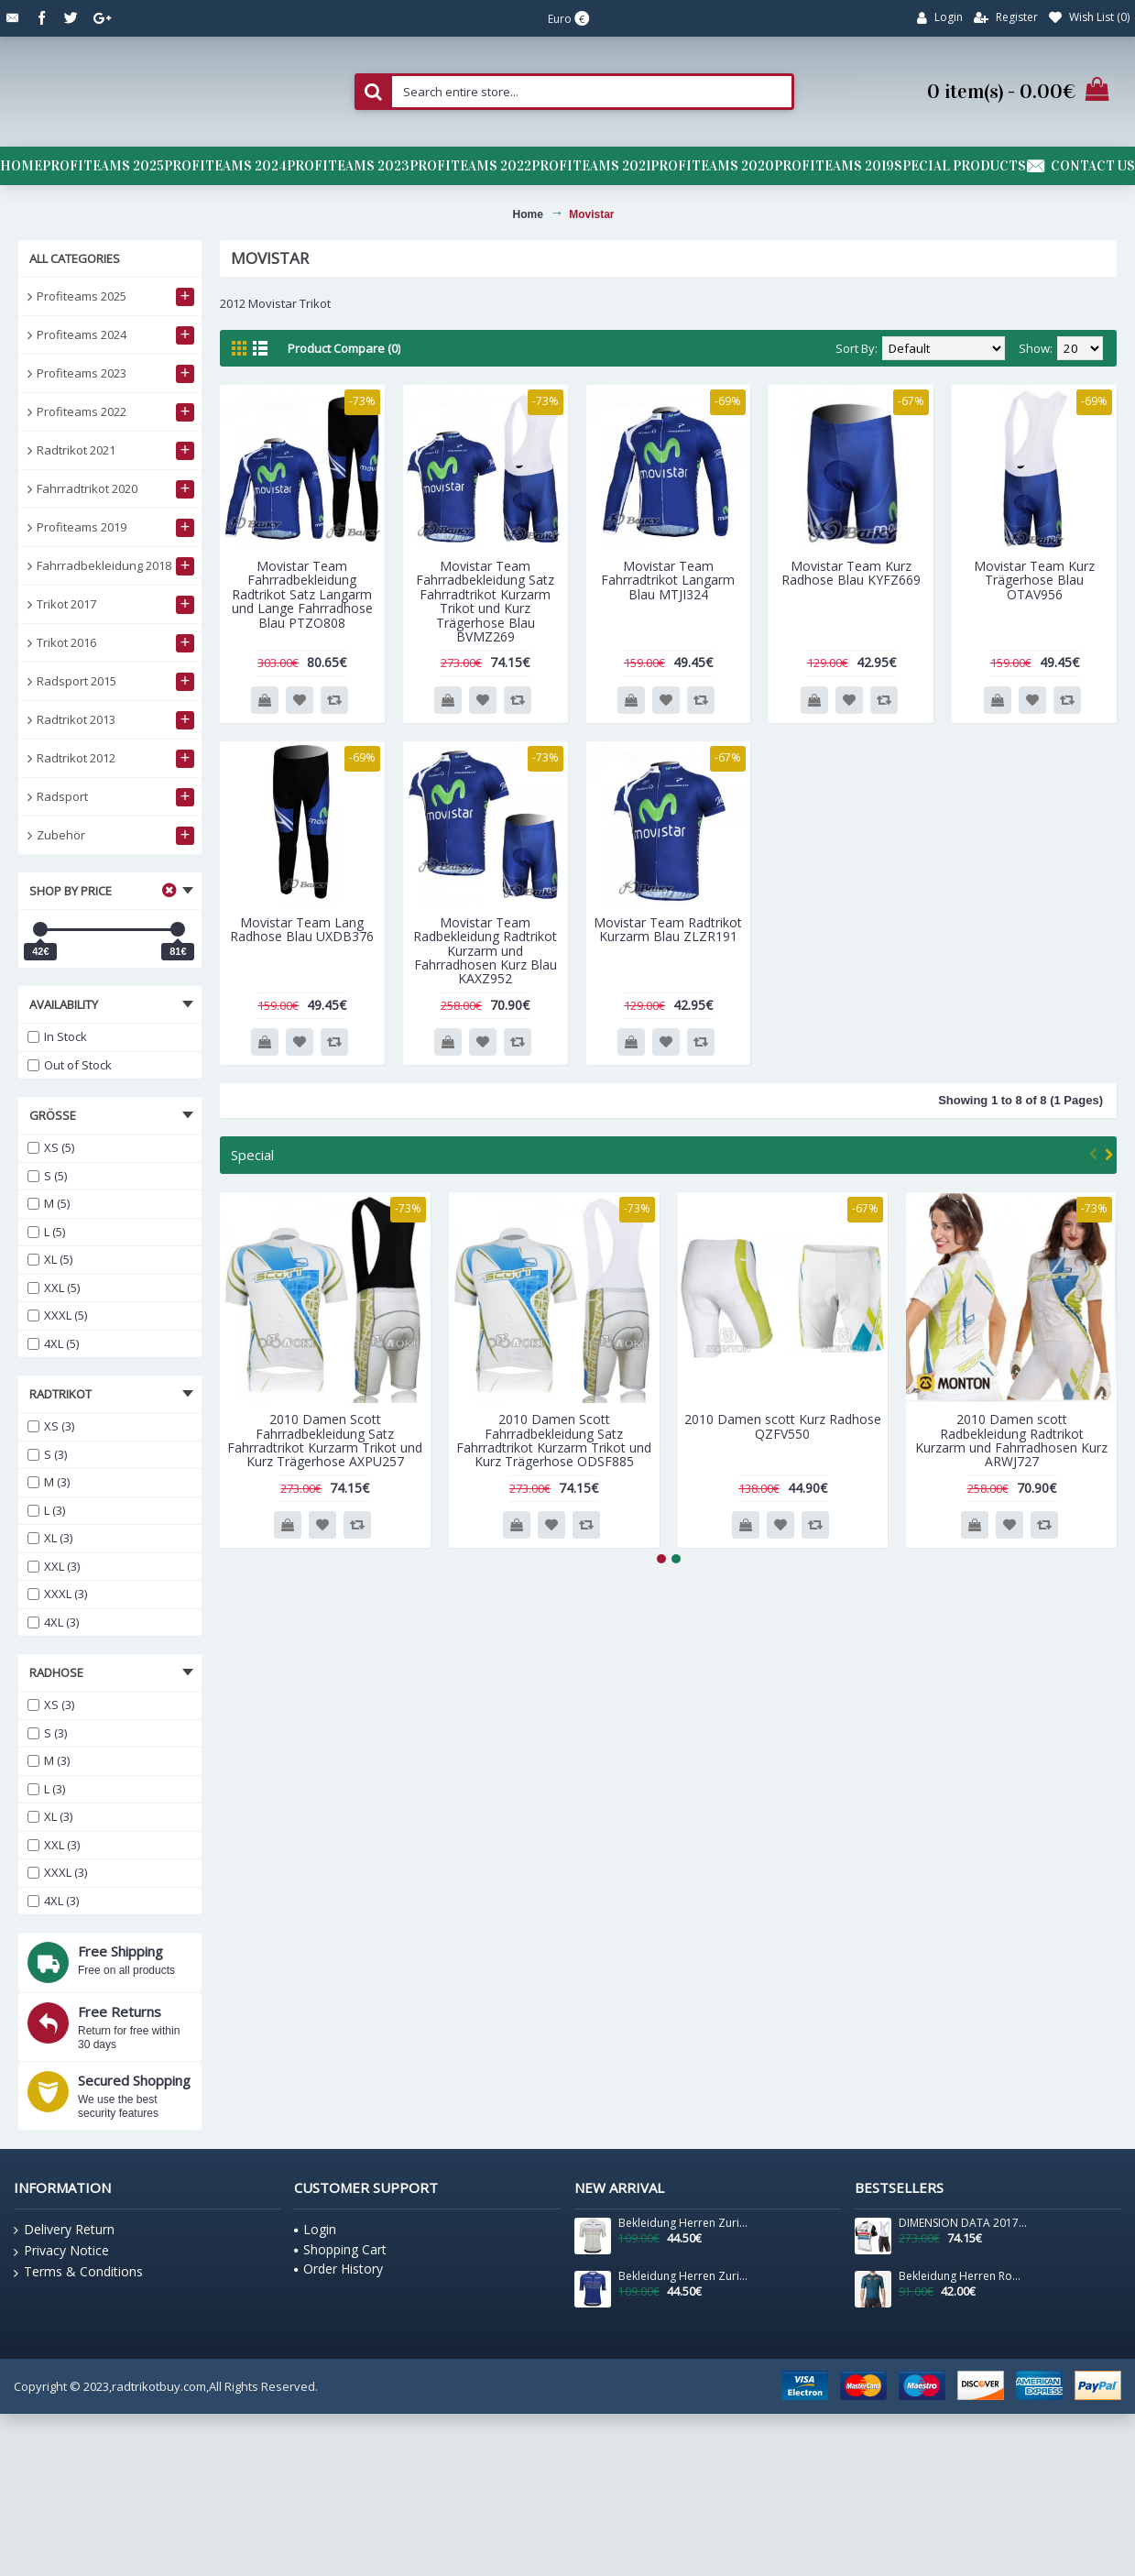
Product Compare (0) (344, 348)
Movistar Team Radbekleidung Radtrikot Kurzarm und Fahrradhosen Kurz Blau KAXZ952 (485, 951)
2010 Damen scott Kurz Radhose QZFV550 (782, 1425)
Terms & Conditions (78, 2272)
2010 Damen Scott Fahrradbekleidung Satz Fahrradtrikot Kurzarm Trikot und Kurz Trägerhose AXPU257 (324, 1440)
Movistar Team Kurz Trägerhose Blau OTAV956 (1034, 580)
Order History (338, 2268)
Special (252, 1154)
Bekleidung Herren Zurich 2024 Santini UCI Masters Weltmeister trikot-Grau (683, 2223)
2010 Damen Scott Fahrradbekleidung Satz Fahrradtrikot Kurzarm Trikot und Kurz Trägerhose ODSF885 (553, 1440)
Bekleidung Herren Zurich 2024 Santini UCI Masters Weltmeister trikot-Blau (683, 2276)
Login (315, 2229)
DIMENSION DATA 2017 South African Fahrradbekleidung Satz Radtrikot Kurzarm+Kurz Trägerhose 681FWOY (964, 2223)
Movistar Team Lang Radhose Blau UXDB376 (302, 929)
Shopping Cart (340, 2249)
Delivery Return (64, 2229)
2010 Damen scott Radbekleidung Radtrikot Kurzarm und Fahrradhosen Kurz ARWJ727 (1011, 1440)
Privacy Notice (61, 2251)
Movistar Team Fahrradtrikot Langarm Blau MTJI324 (668, 580)
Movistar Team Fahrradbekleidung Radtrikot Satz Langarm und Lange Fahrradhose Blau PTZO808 (302, 594)
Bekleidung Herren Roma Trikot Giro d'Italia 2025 (964, 2276)
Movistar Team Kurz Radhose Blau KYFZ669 (851, 572)
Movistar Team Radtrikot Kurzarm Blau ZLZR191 (668, 929)
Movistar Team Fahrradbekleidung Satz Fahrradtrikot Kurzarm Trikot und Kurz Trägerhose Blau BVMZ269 (485, 601)
